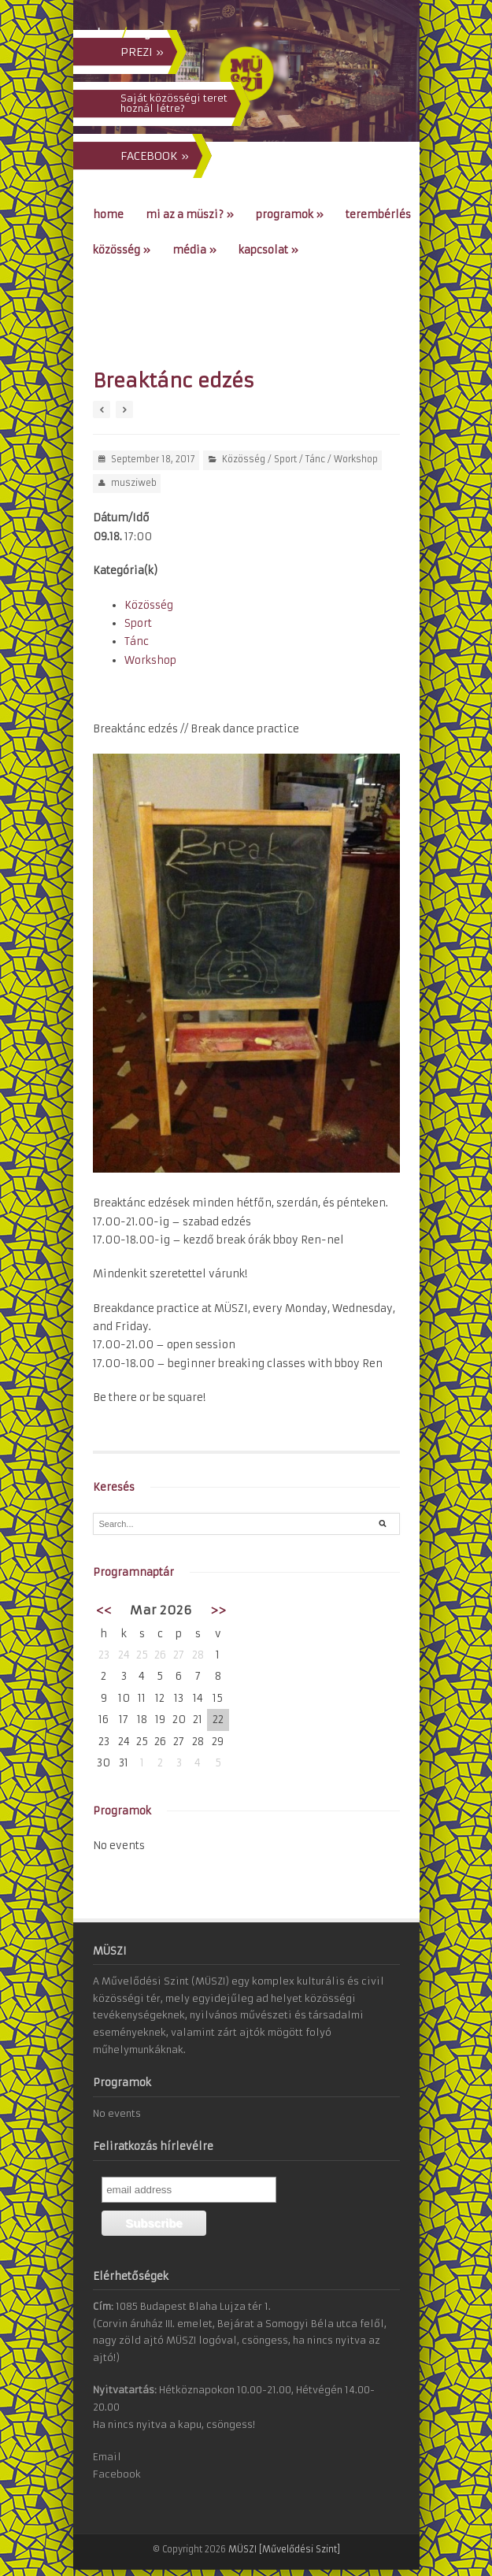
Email (107, 2457)
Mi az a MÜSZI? (190, 214)
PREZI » (142, 52)
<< (104, 1610)
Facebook (117, 2474)
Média (194, 250)
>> (218, 1610)
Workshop (356, 459)
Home (108, 214)
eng (140, 33)
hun (108, 33)
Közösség (121, 250)
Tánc (315, 459)
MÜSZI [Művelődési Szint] (284, 2549)
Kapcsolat (268, 250)
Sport (285, 459)
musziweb (134, 482)
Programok (290, 214)
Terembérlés (378, 214)
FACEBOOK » (154, 156)
